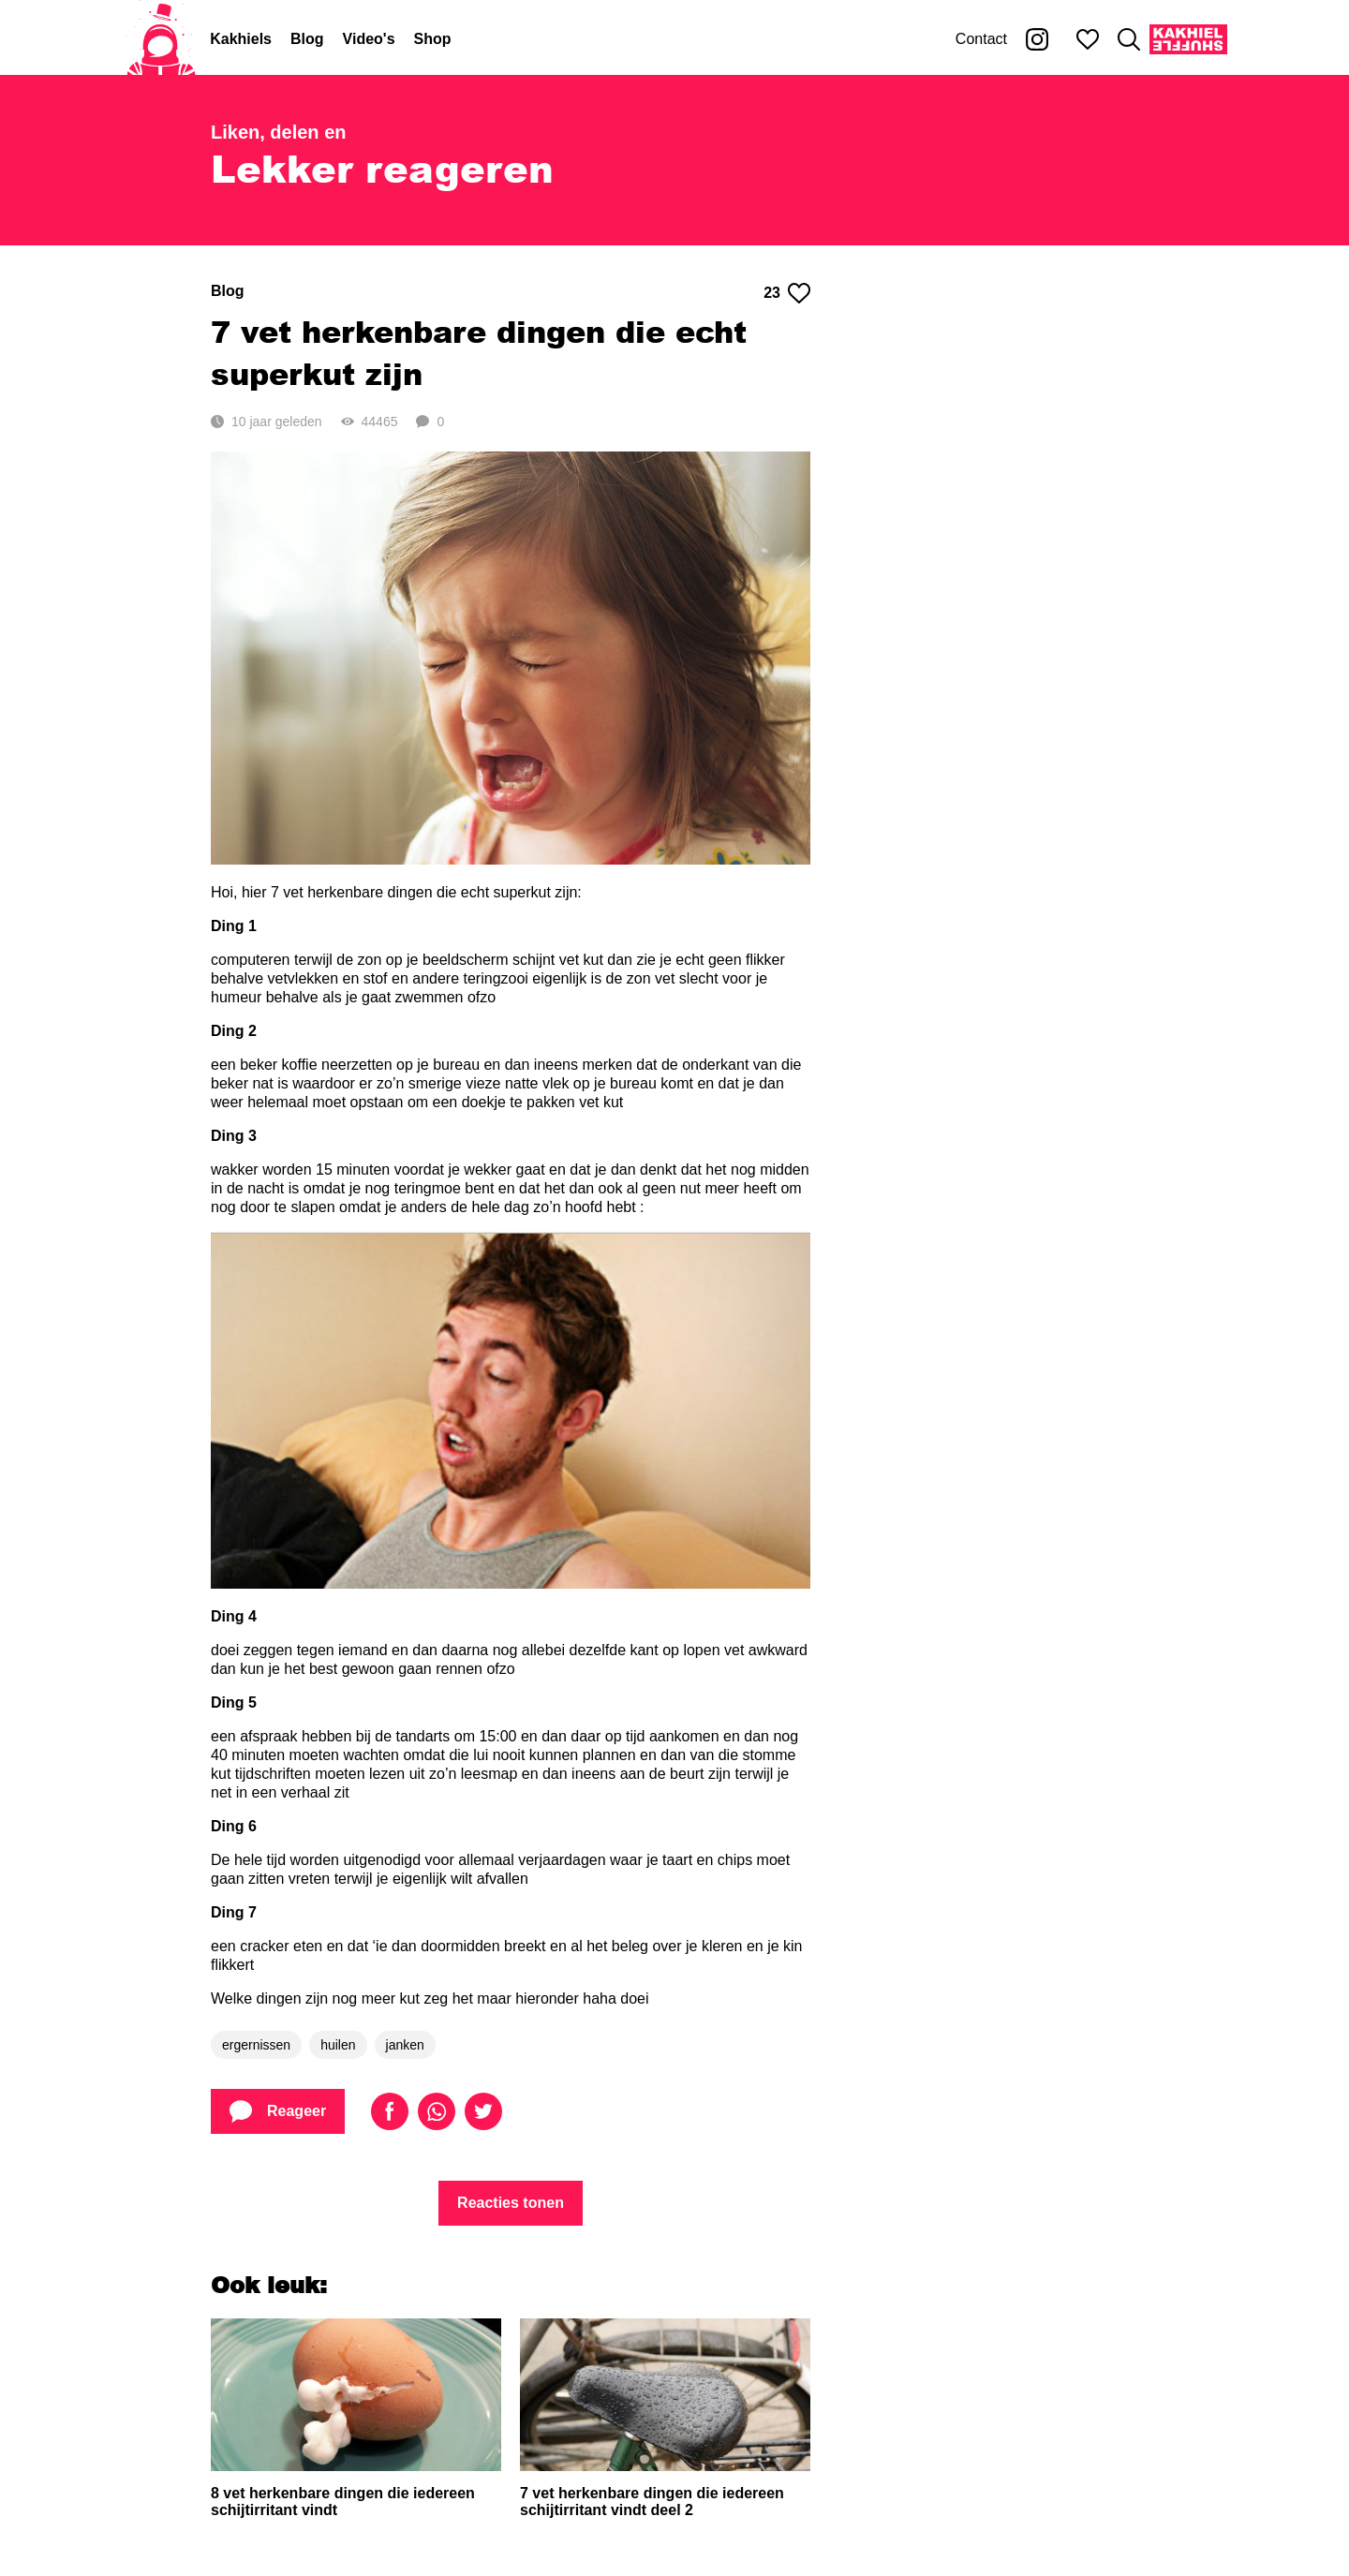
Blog (307, 39)
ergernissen (256, 2044)
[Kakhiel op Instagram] (1037, 39)
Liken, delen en (278, 132)
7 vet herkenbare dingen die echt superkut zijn (479, 352)
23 (786, 293)
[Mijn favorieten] (1087, 39)
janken (405, 2044)
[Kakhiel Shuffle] (1188, 39)
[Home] (161, 39)
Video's (369, 39)
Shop (433, 39)
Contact (981, 39)
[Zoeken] (1128, 39)
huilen (337, 2044)
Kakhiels (241, 39)
